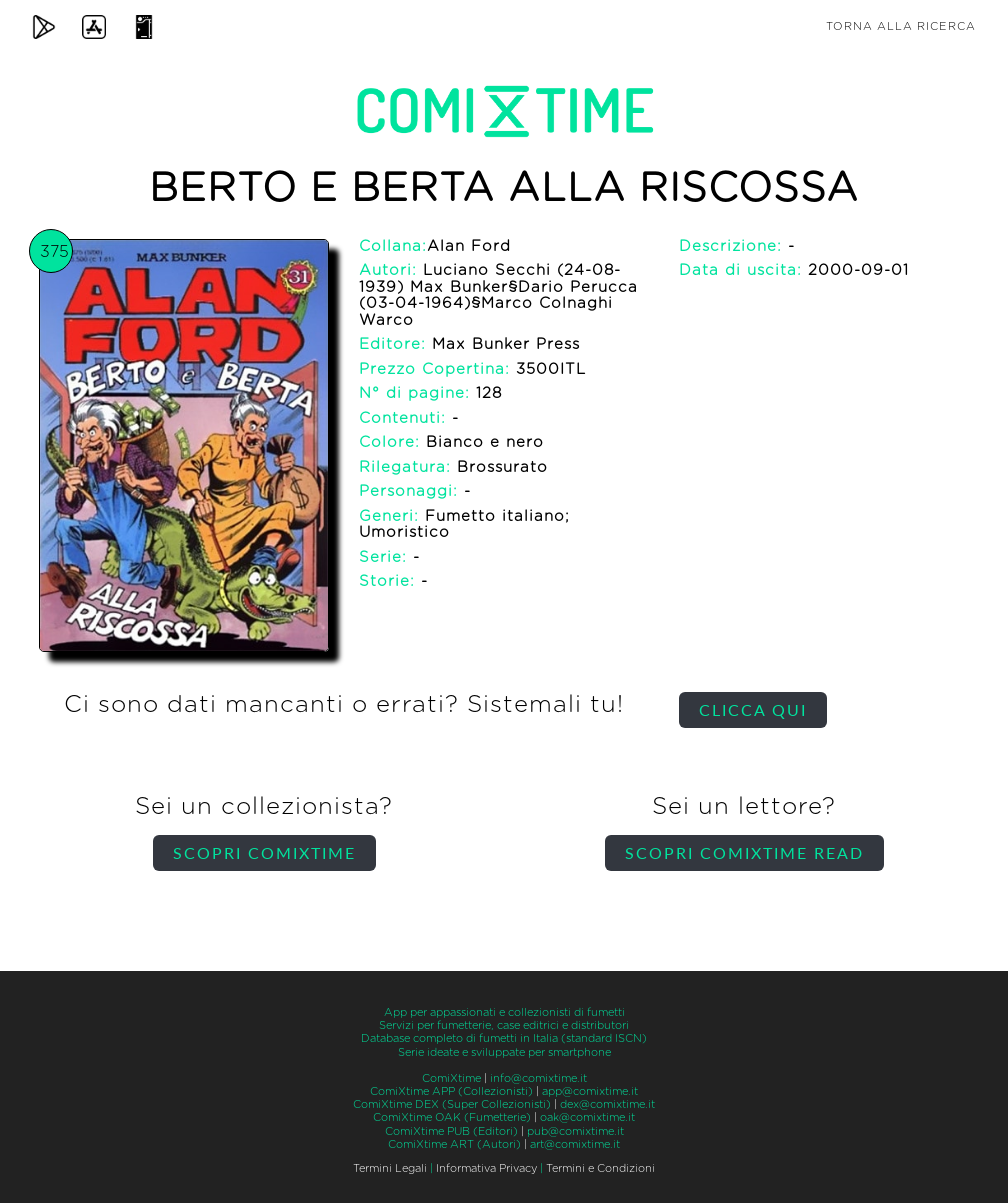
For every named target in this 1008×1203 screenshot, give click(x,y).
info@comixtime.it (538, 1078)
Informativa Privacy (486, 1168)
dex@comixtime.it (607, 1104)
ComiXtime (451, 1078)
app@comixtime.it (590, 1091)
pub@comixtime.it (575, 1131)
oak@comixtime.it (587, 1117)
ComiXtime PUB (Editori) (451, 1131)
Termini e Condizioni (600, 1168)
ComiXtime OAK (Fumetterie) (452, 1117)
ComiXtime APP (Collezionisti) (451, 1091)
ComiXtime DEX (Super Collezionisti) (452, 1104)
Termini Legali (390, 1168)
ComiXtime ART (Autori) (454, 1144)
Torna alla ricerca (901, 26)
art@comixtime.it (575, 1144)
